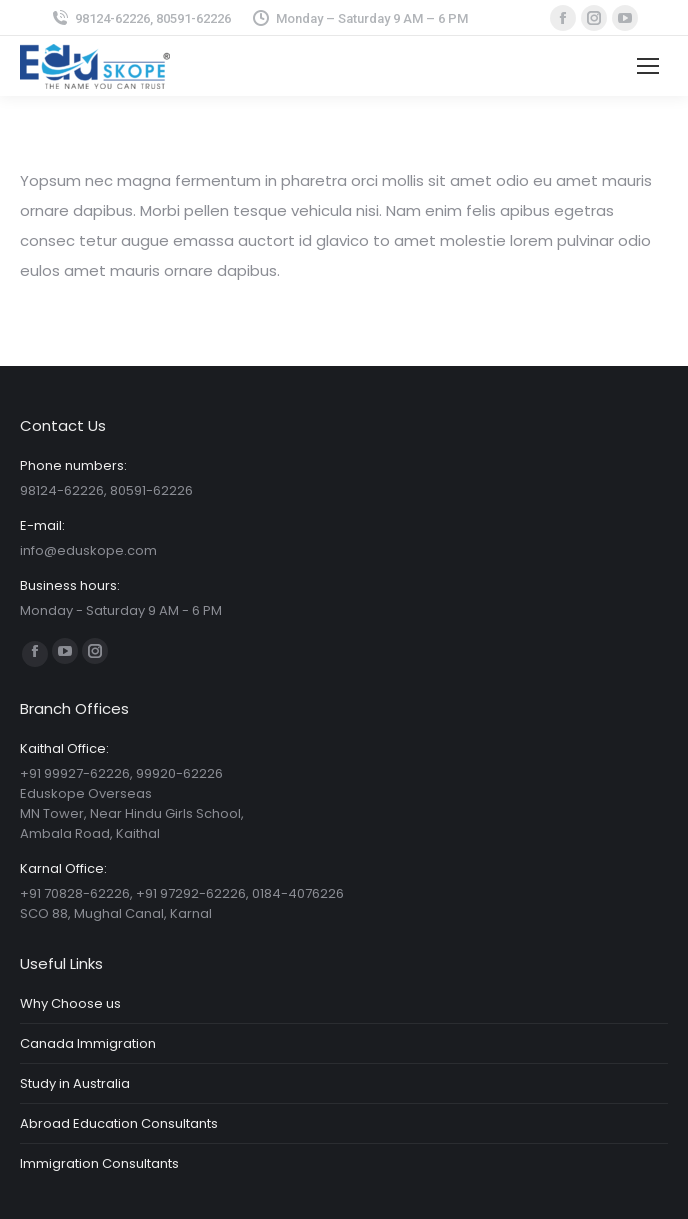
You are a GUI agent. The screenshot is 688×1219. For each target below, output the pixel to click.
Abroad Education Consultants (119, 1123)
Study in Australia (75, 1083)
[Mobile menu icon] (648, 66)
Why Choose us (70, 1003)
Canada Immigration (88, 1043)
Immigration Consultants (99, 1163)
